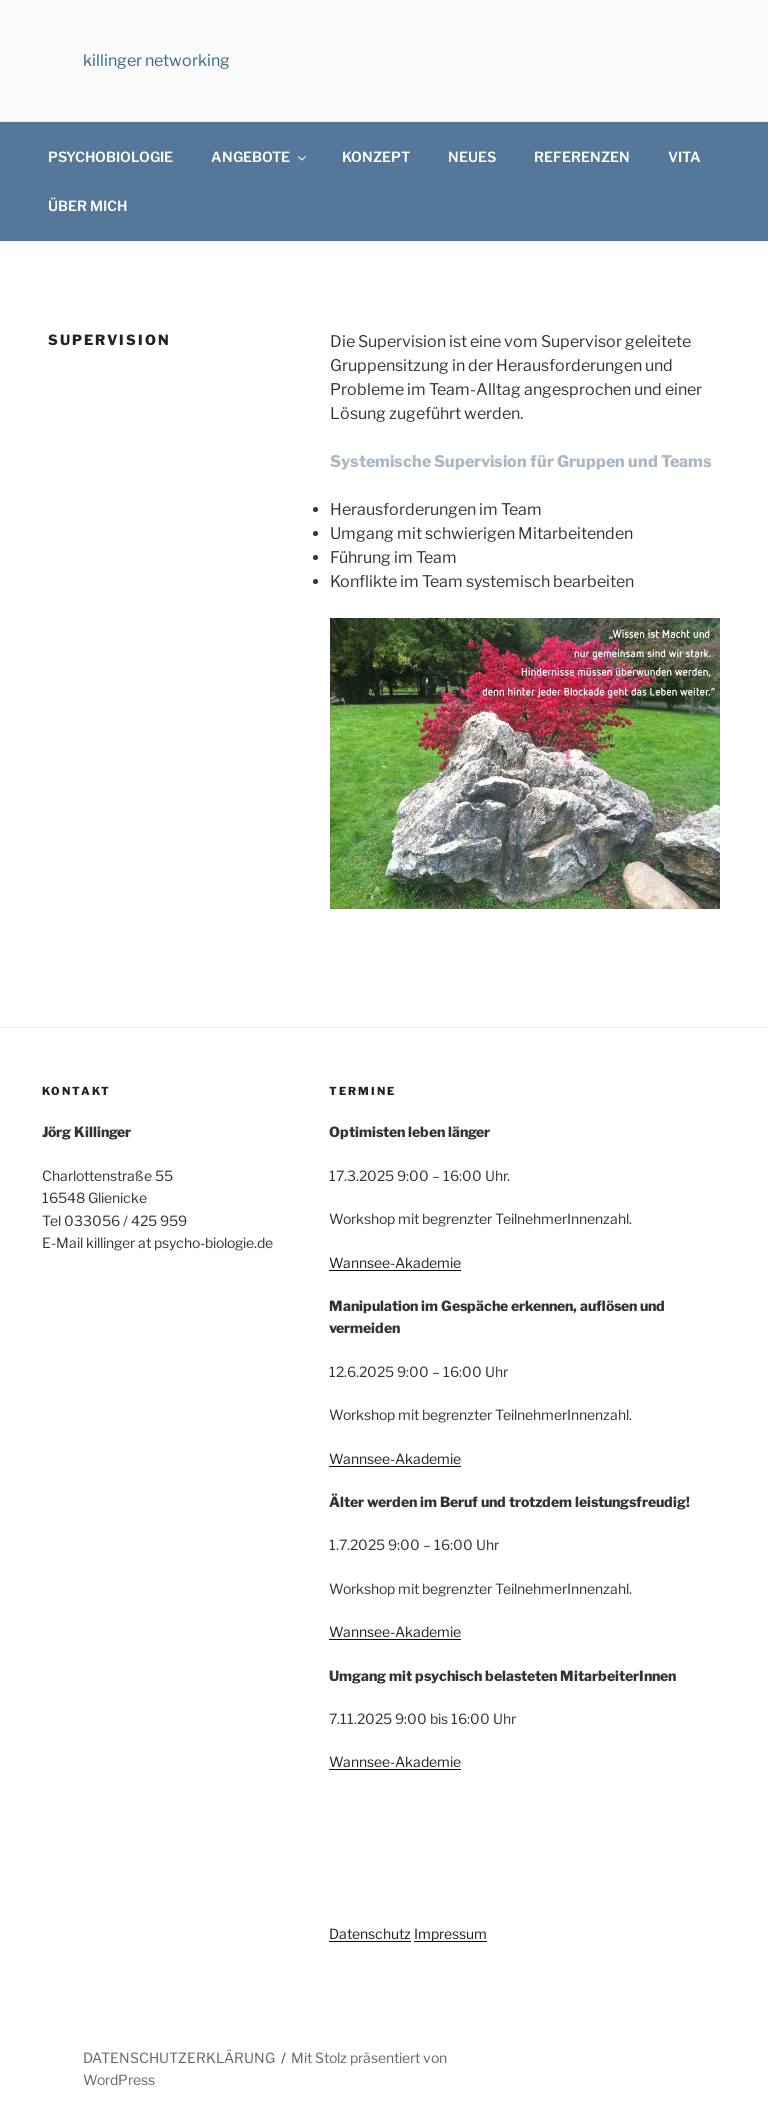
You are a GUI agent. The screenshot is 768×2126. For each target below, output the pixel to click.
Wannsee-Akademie (395, 1262)
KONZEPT (376, 156)
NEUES (472, 156)
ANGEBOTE (260, 156)
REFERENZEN (582, 156)
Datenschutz (370, 1933)
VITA (684, 156)
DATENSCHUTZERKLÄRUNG (179, 2057)
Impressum (450, 1933)
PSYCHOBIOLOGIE (110, 156)
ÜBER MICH (87, 205)
